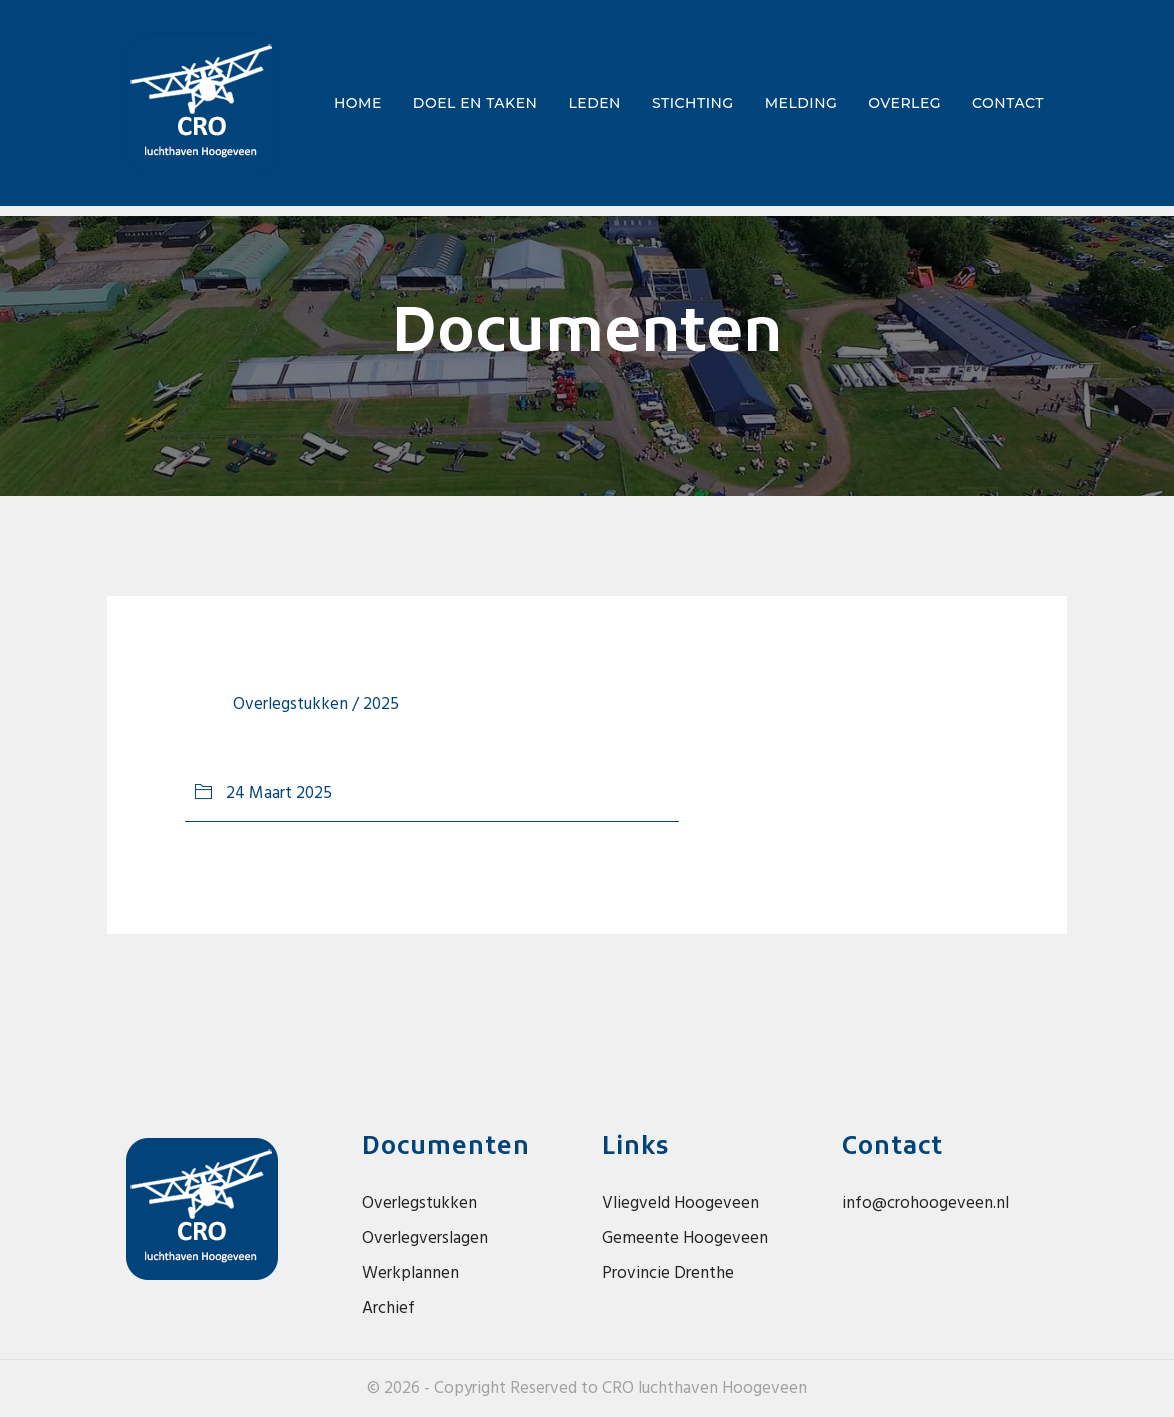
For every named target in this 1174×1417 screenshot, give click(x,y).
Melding (801, 103)
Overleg (904, 103)
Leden (594, 103)
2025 (381, 704)
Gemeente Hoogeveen (685, 1238)
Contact (1008, 103)
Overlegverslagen (425, 1238)
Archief (388, 1308)
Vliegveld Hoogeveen (680, 1203)
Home (362, 102)
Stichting (693, 103)
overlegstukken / (298, 704)
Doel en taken (475, 103)
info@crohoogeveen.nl (925, 1203)
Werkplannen (410, 1273)
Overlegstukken (419, 1203)
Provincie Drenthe (668, 1273)
